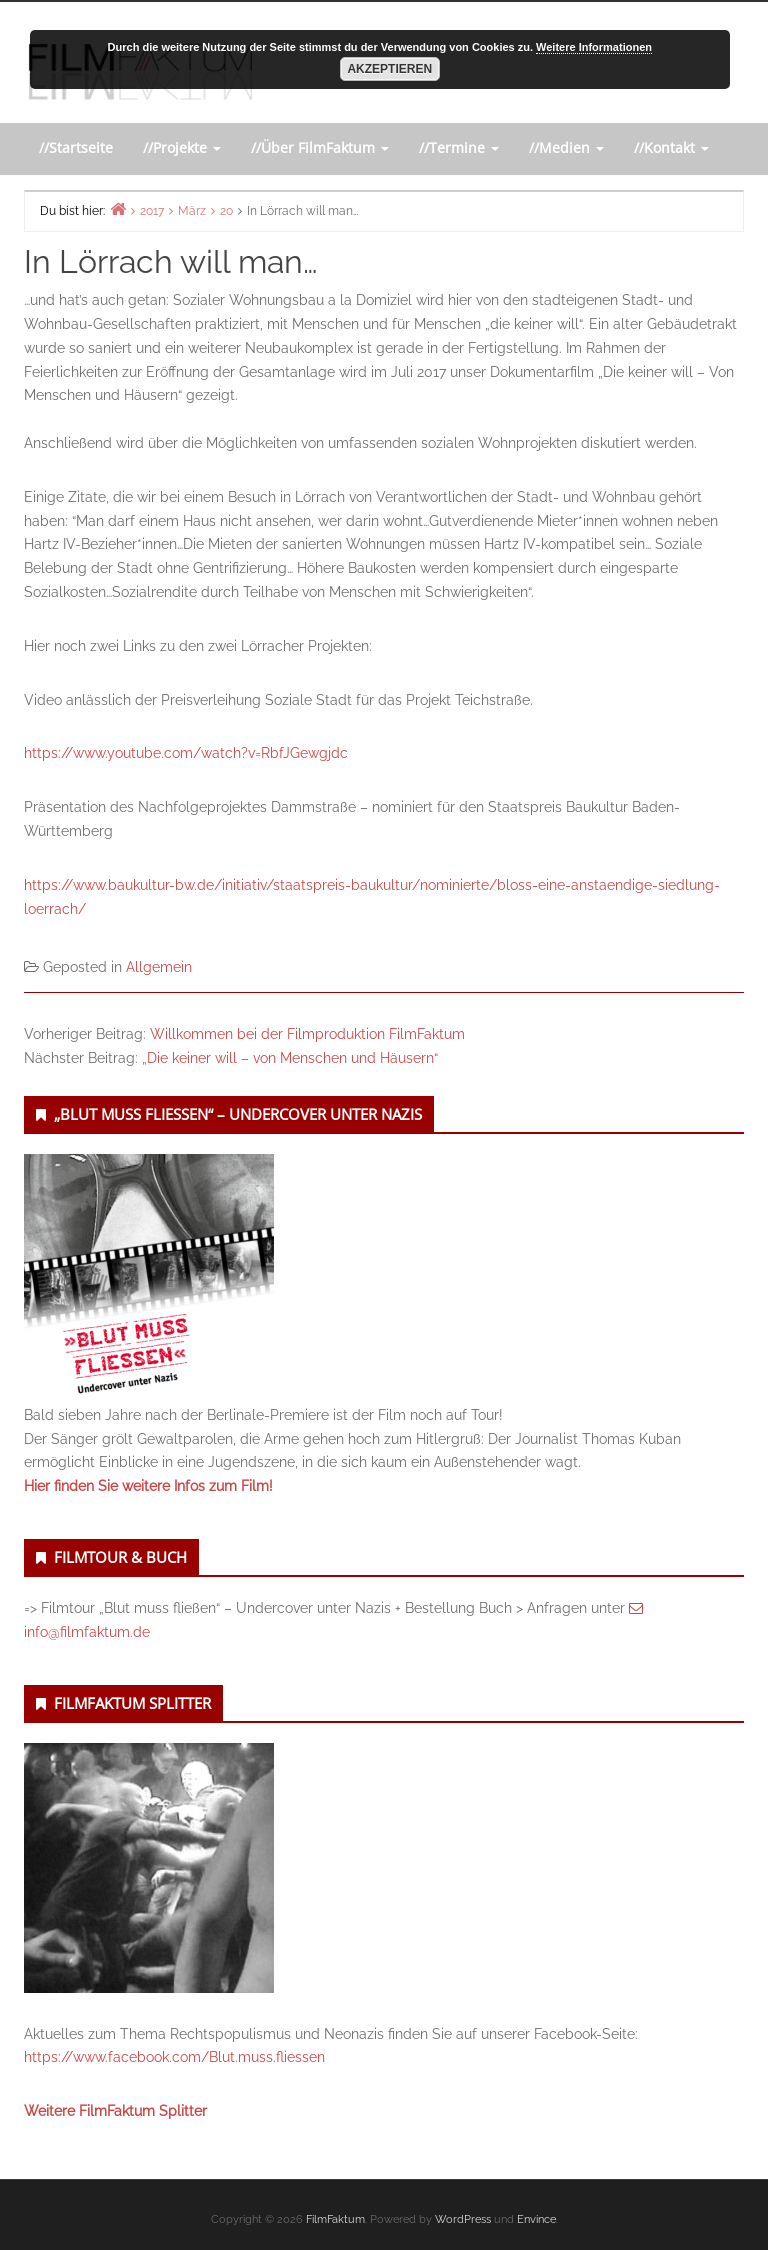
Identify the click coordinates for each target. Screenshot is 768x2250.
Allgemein (159, 967)
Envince (536, 2219)
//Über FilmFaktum (320, 147)
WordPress (463, 2219)
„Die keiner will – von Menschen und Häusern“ (290, 1058)
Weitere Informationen (594, 47)
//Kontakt (671, 147)
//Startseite (76, 147)
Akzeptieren (389, 69)
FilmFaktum (335, 2219)
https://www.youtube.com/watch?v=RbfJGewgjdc (186, 753)
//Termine (459, 147)
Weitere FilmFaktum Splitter (115, 2111)
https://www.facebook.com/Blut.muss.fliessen (174, 2057)
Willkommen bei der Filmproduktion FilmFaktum (307, 1034)
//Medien (566, 147)
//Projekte (182, 147)
